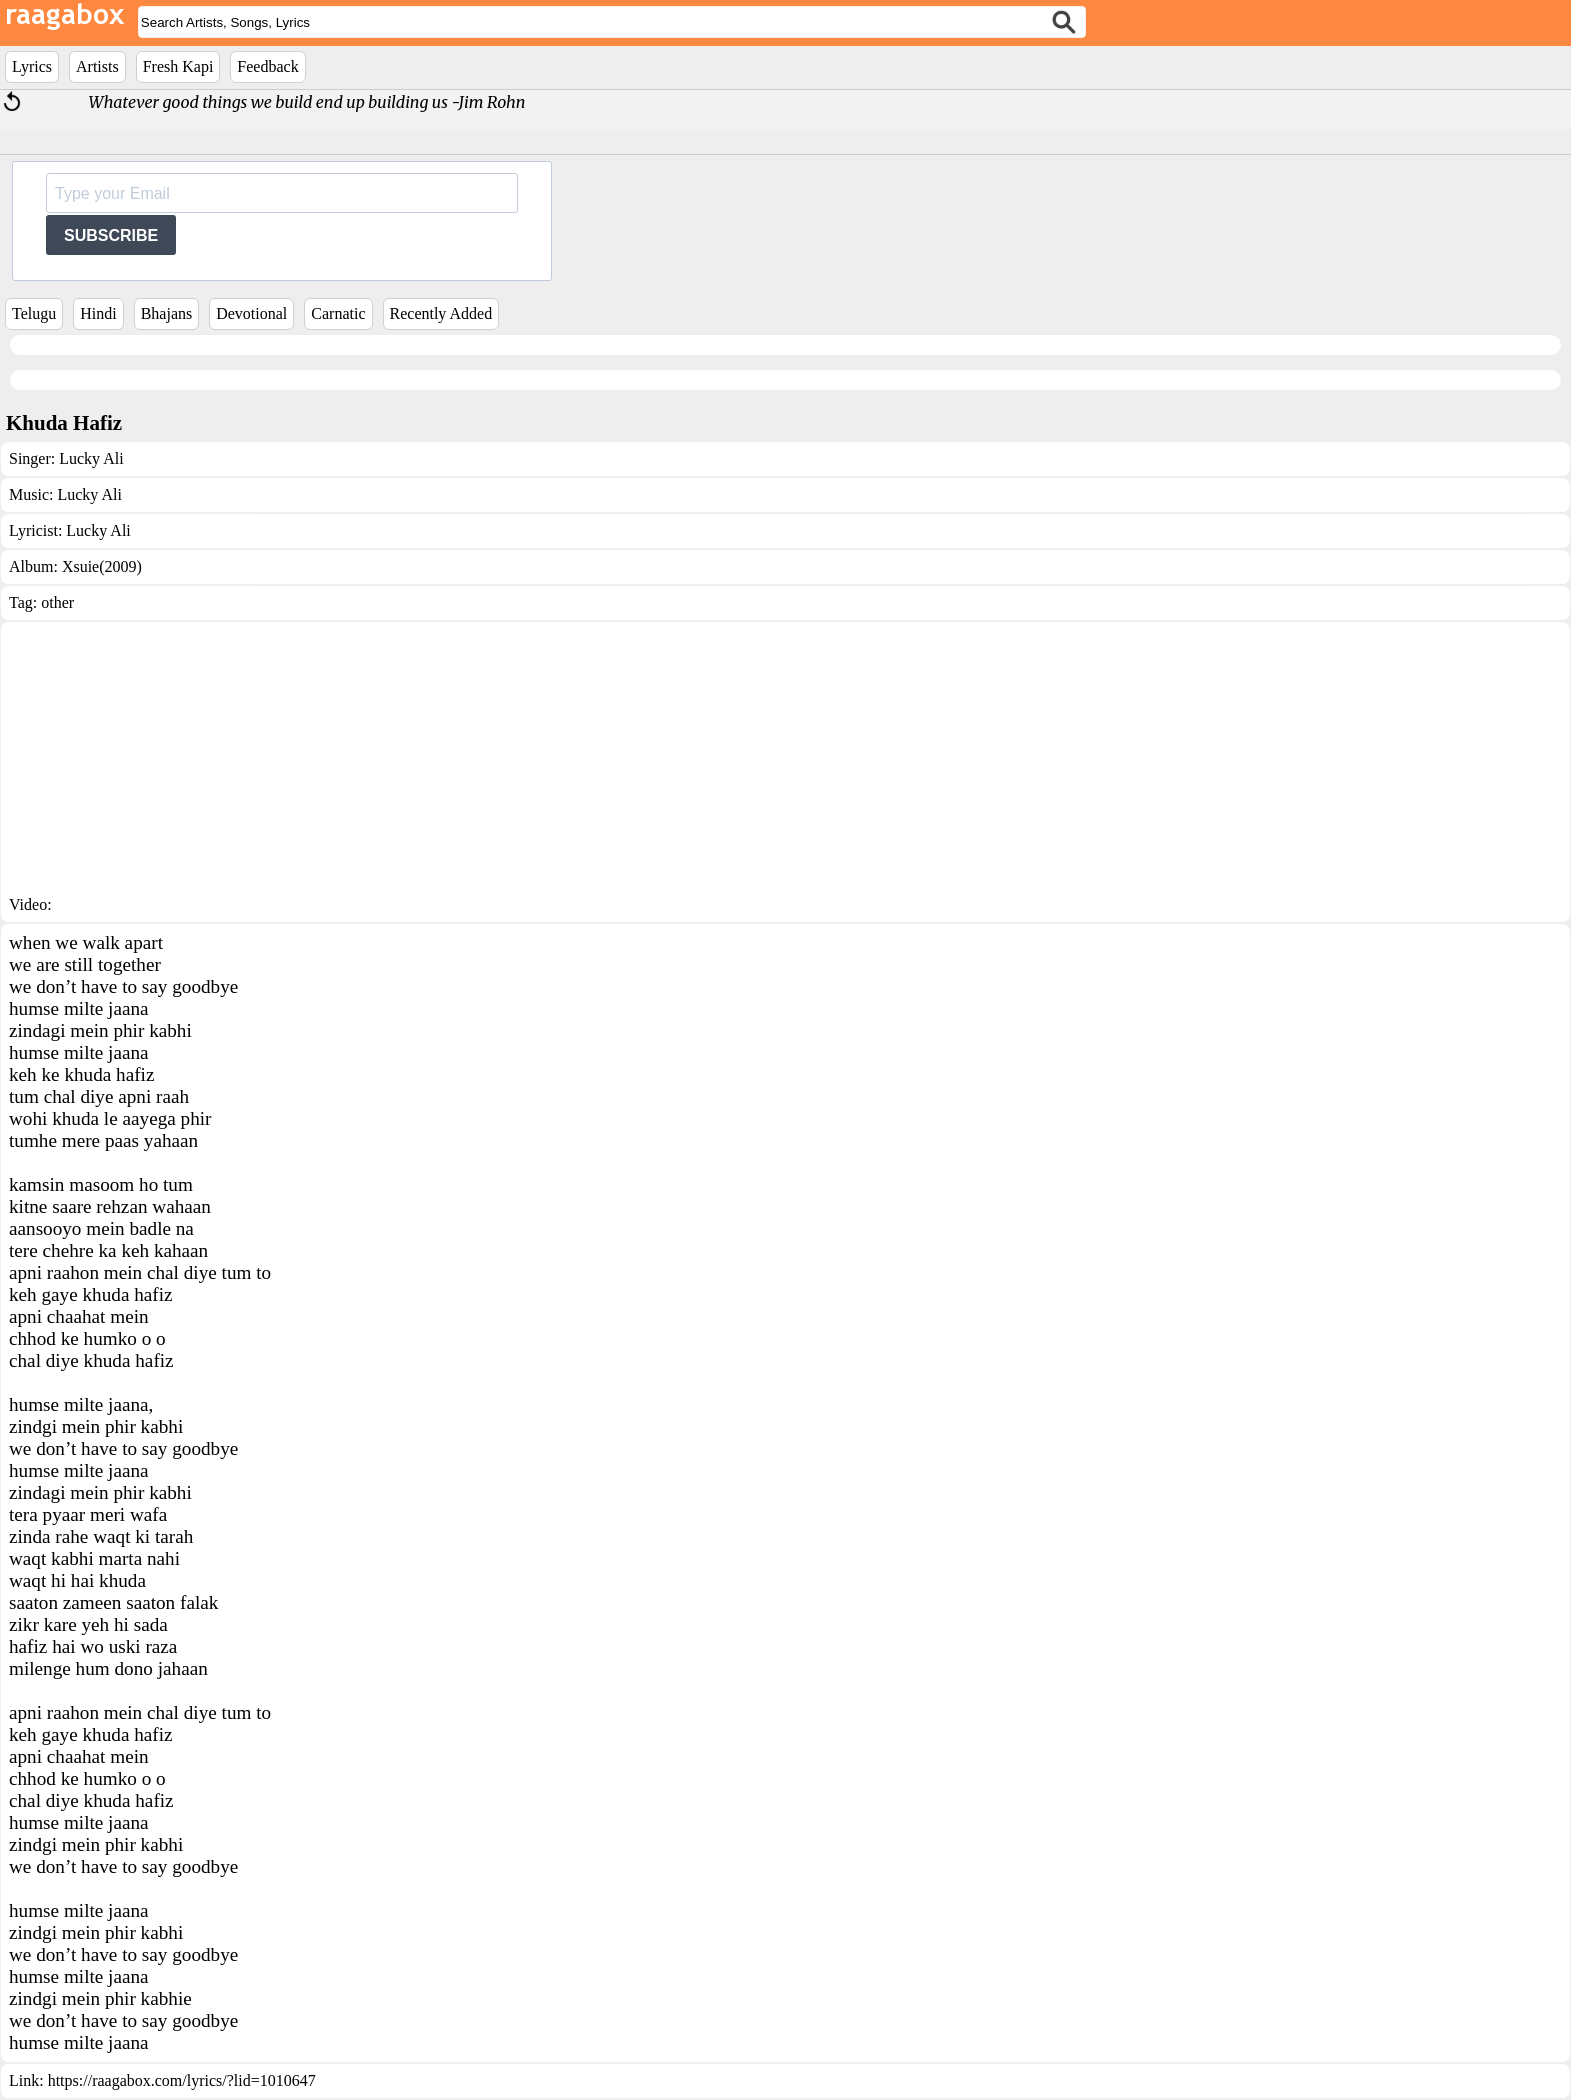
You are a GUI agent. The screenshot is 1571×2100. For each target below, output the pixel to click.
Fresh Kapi (178, 66)
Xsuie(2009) (102, 566)
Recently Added (441, 313)
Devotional (251, 313)
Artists (97, 66)
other (57, 602)
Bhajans (167, 313)
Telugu (34, 313)
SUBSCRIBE (111, 235)
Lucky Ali (91, 458)
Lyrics (32, 66)
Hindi (98, 313)
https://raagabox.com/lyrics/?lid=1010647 (182, 2080)
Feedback (267, 66)
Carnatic (338, 313)
